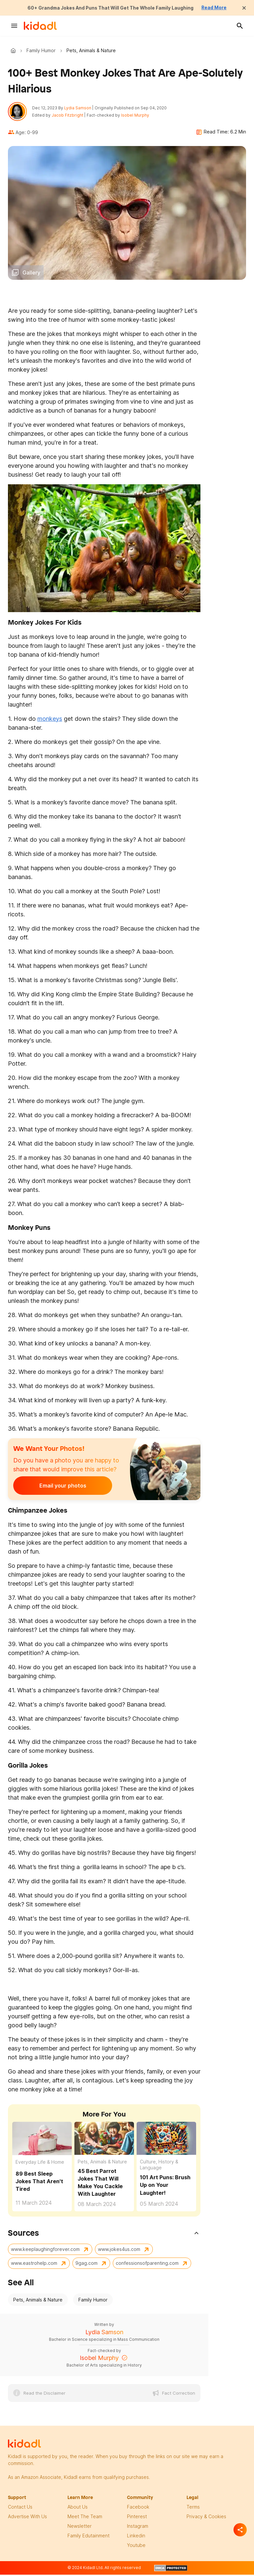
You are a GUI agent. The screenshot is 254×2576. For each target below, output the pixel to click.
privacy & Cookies (206, 2518)
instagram (137, 2528)
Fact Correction (178, 2395)
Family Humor (41, 50)
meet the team (84, 2518)
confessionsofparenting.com (147, 2265)
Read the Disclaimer (44, 2395)
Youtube (136, 2547)
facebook (138, 2509)
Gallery (31, 275)
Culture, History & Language (159, 2167)
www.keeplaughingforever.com (45, 2251)
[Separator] (240, 2529)
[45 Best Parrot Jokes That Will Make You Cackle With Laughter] (104, 2140)
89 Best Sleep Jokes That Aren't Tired (39, 2183)
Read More (225, 7)
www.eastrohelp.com (34, 2265)
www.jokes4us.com (119, 2251)
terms (193, 2509)
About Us (77, 2509)
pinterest (137, 2518)
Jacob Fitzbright (70, 116)
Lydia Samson (80, 108)
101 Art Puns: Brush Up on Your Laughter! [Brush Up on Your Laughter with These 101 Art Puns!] (165, 2187)
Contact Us (20, 2509)
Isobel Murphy (137, 116)
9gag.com (86, 2265)
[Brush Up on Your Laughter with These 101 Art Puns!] (166, 2140)
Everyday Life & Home (40, 2164)
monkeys (49, 720)
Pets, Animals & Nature (102, 2164)
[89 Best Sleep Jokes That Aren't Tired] (42, 2140)
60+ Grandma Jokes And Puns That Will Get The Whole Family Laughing (109, 7)
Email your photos (54, 1487)
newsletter (79, 2528)
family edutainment (88, 2538)
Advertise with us (27, 2518)
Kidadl (15, 50)
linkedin (136, 2538)
